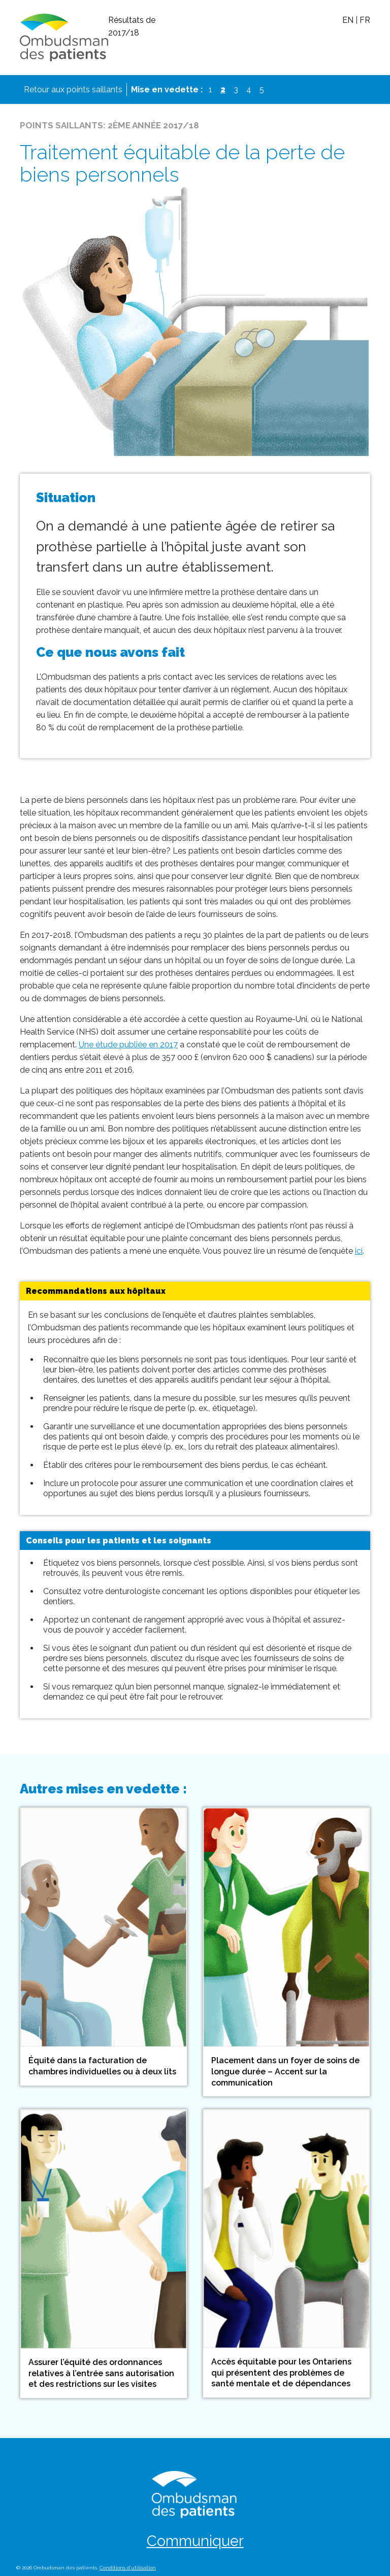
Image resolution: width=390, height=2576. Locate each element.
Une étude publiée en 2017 (128, 1044)
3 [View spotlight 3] (236, 89)
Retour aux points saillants (73, 89)
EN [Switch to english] (347, 20)
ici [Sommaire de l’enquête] (359, 1251)
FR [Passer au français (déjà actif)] (365, 20)
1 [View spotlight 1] (210, 89)
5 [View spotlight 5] (261, 89)
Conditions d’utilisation (128, 2567)
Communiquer (195, 2541)
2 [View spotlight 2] (225, 88)
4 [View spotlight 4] (248, 89)
